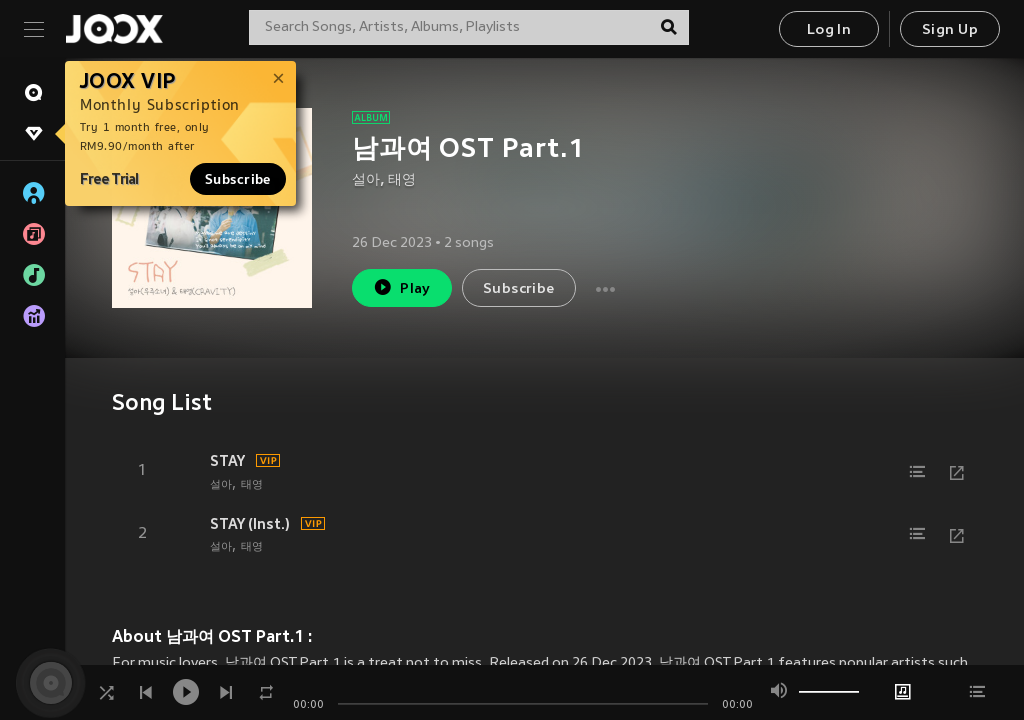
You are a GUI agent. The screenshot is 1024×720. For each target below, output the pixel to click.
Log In (829, 30)
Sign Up (950, 30)
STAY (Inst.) (250, 524)
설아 (366, 180)
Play (401, 287)
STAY (227, 461)
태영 (402, 180)
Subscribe (238, 179)
